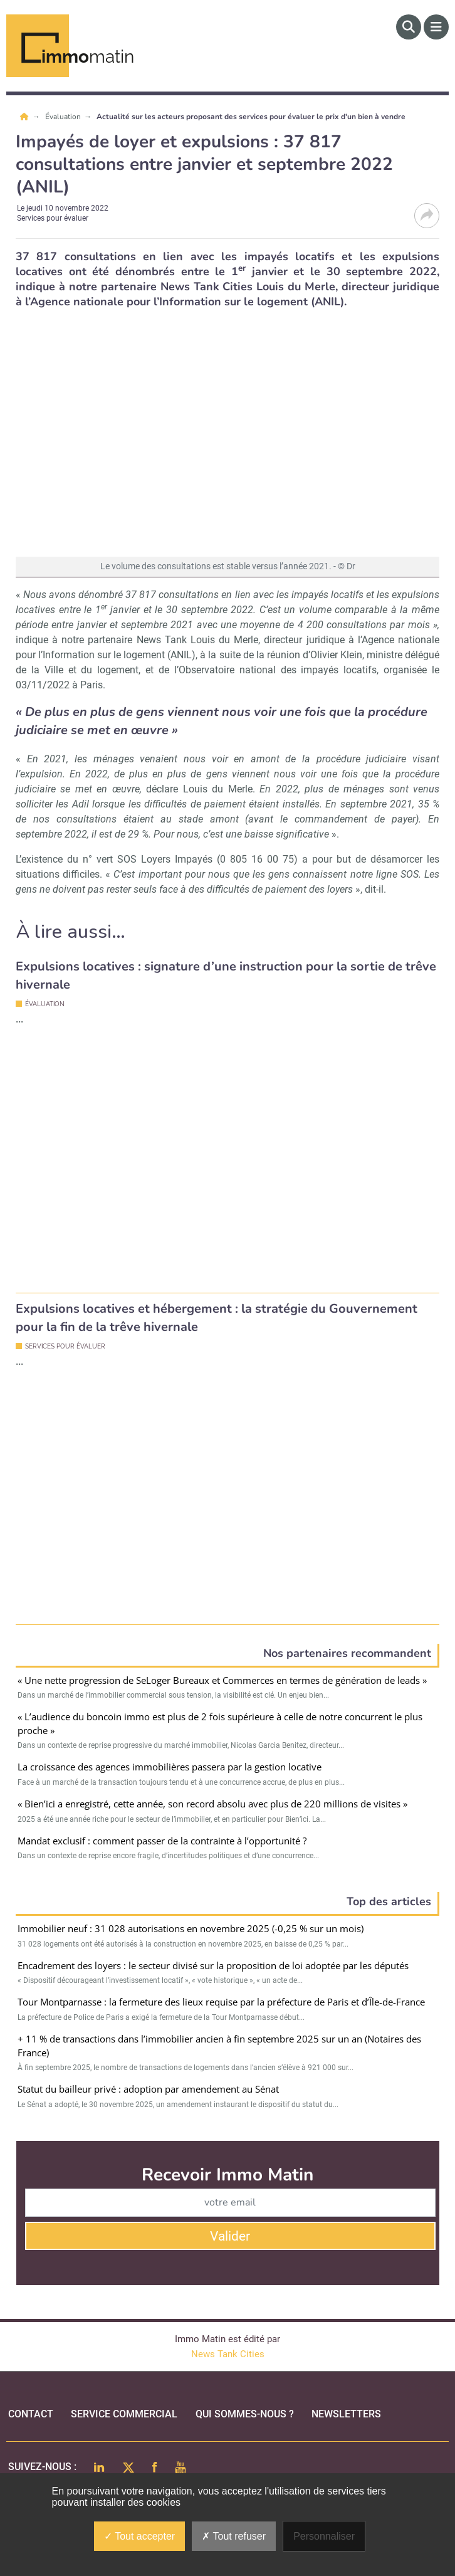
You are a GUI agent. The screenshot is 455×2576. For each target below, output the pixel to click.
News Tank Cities (227, 2342)
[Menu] (436, 26)
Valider (230, 2224)
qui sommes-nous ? (245, 2403)
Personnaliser (324, 2536)
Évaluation (64, 117)
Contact (30, 2403)
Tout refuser (234, 2536)
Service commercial (124, 2403)
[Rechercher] (408, 26)
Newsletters (346, 2403)
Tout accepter (139, 2536)
